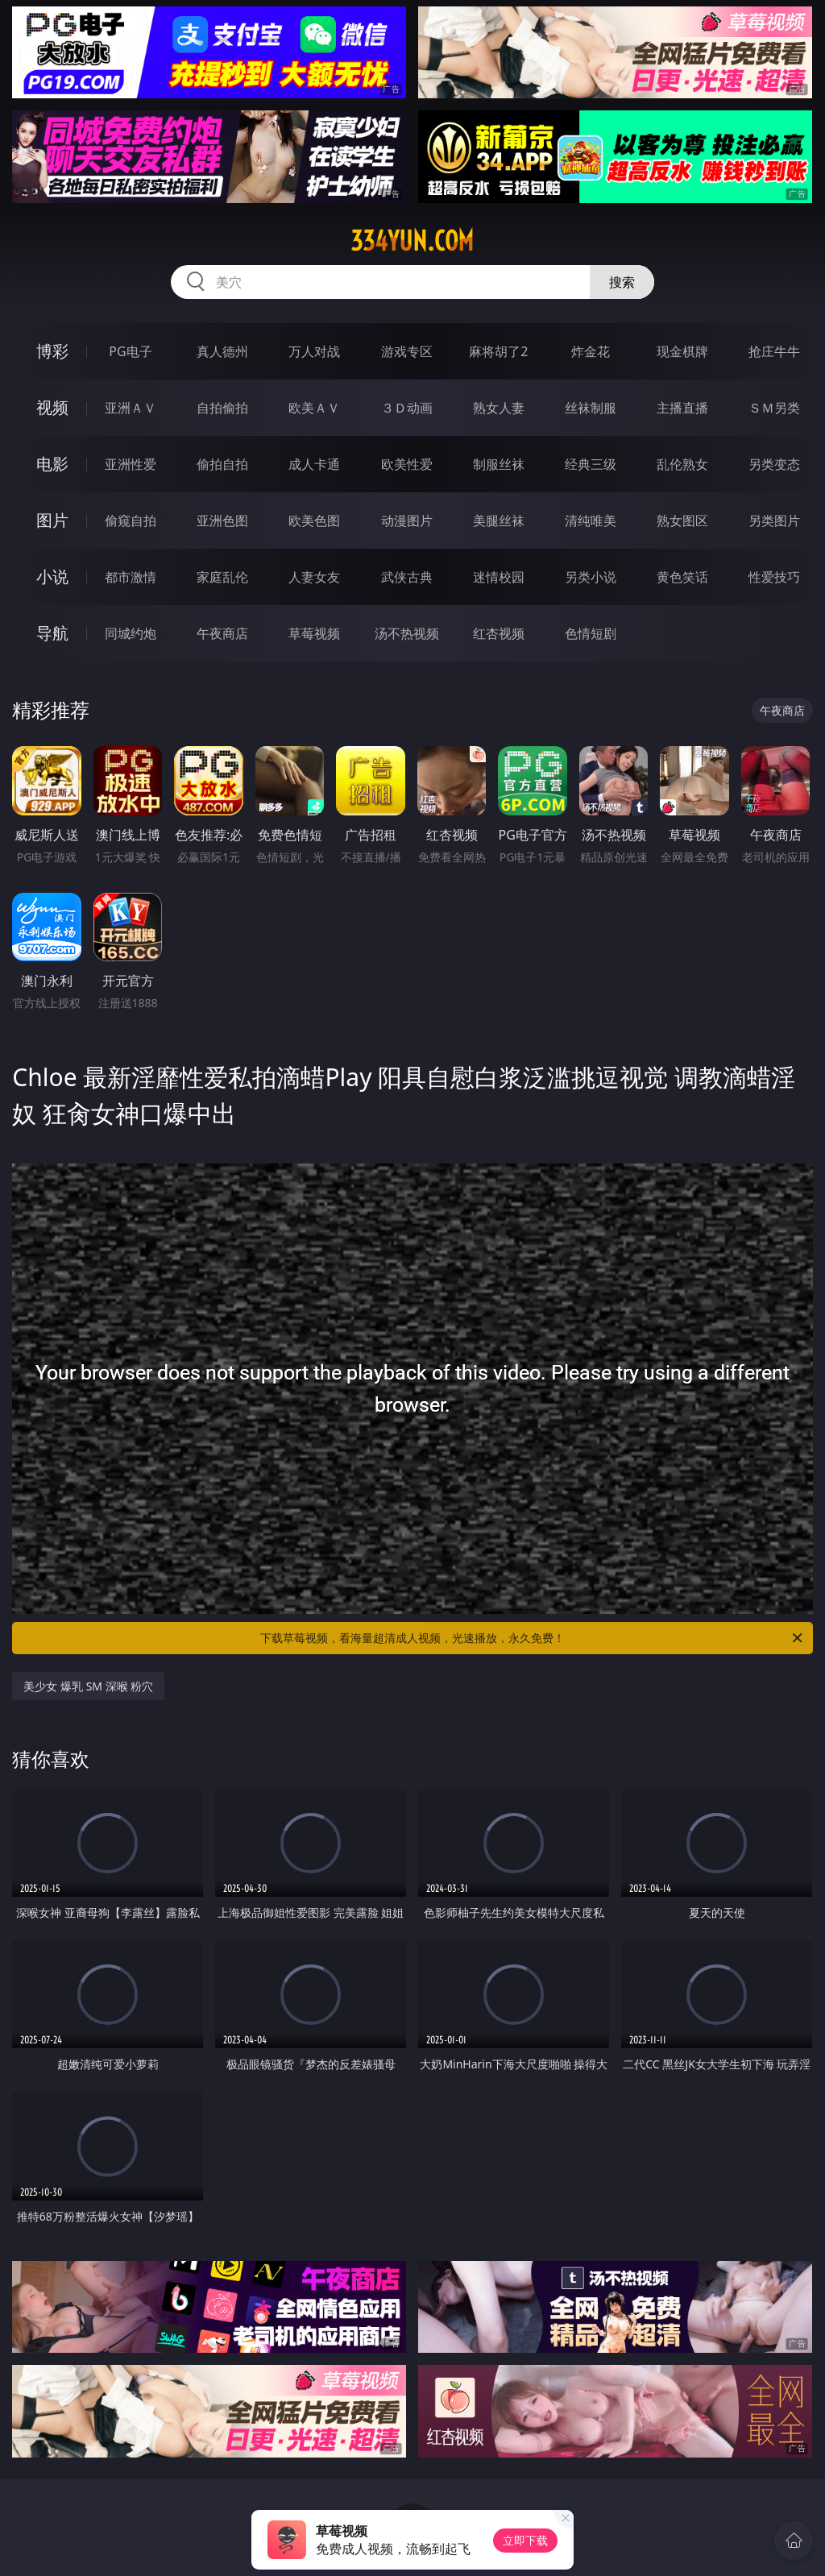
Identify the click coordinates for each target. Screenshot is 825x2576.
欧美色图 (314, 520)
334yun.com (412, 241)
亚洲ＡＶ (130, 408)
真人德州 (222, 351)
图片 (52, 520)
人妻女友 (314, 577)
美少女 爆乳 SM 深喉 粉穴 (88, 1686)
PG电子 (130, 351)
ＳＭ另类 (774, 408)
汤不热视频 (407, 633)
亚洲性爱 (130, 464)
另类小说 (590, 577)
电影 (52, 464)
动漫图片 (407, 520)
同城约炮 (130, 633)
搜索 (622, 282)
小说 (52, 576)
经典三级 (590, 464)
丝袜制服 (590, 408)
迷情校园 (498, 577)
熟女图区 (682, 520)
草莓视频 (314, 633)
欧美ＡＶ (314, 408)
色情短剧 (590, 633)
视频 (52, 407)
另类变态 (774, 464)
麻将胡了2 (498, 351)
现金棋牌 (682, 351)
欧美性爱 (407, 464)
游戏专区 (407, 351)
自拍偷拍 (222, 408)
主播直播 (682, 408)
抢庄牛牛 (774, 351)
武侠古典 (407, 577)
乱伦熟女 (682, 464)
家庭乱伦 (222, 577)
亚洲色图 (222, 520)
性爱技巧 (774, 577)
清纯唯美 (590, 520)
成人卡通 (314, 464)
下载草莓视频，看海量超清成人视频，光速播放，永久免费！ (532, 1638)
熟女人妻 (498, 408)
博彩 (52, 351)
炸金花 (590, 351)
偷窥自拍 (130, 520)
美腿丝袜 (498, 520)
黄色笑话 (682, 577)
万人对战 (314, 351)
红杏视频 (498, 633)
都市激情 (130, 577)
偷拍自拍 (222, 464)
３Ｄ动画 (407, 408)
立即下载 (525, 2540)
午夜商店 (222, 633)
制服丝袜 (498, 464)
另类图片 (774, 520)
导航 (52, 633)
